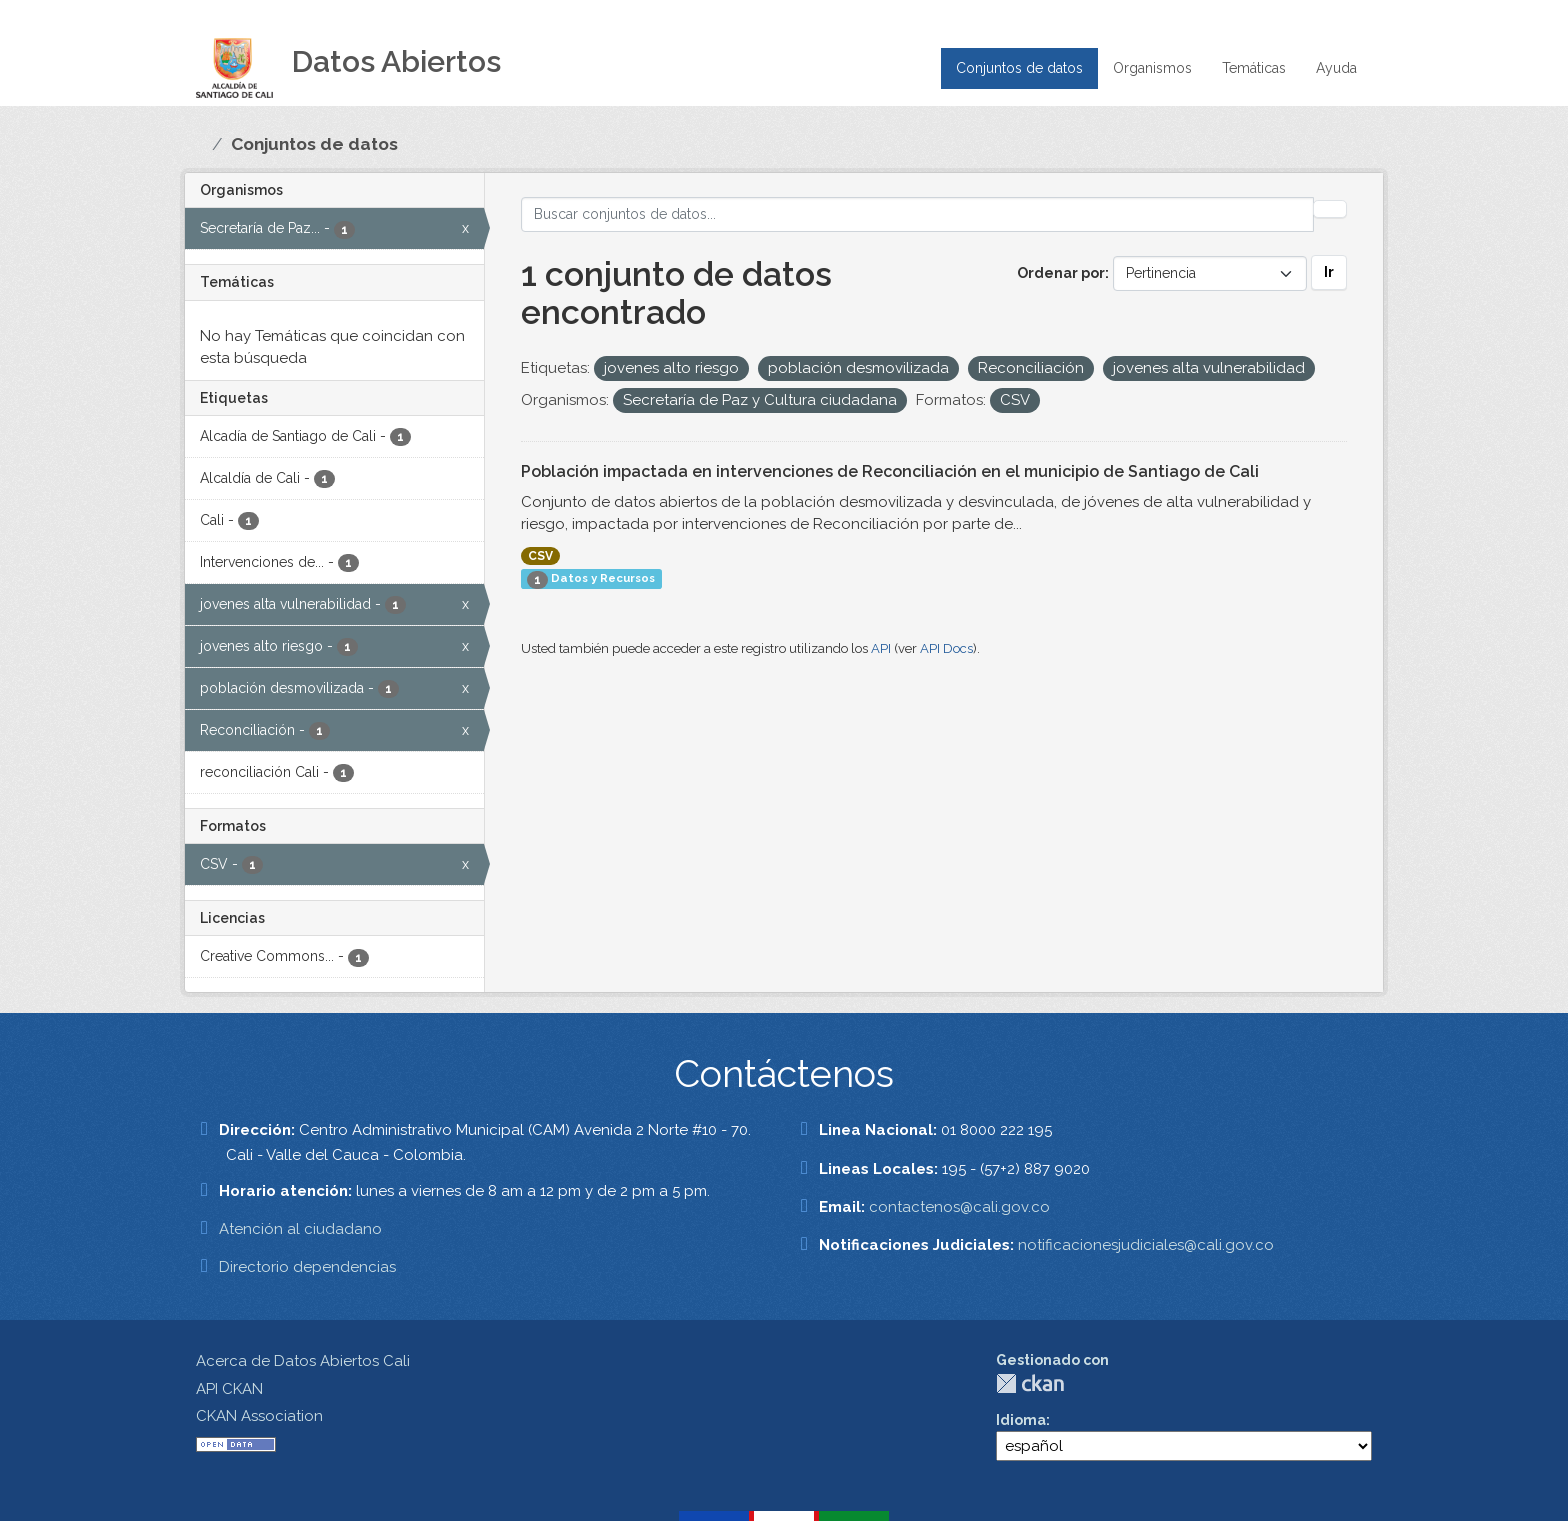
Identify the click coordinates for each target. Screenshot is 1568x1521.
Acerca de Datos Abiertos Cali (303, 1361)
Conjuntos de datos (1019, 68)
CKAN (1030, 1383)
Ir (1329, 272)
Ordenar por (1061, 273)
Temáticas (1254, 68)
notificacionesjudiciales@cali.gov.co (1146, 1245)
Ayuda (1336, 68)
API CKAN (229, 1389)
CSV (540, 556)
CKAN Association (259, 1416)
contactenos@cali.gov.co (959, 1207)
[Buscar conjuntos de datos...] (918, 214)
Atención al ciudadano (300, 1229)
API (881, 648)
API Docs (946, 648)
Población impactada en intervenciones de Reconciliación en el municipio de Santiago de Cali (890, 471)
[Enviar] (1330, 209)
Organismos (1152, 68)
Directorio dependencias (307, 1267)
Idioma (1021, 1420)
